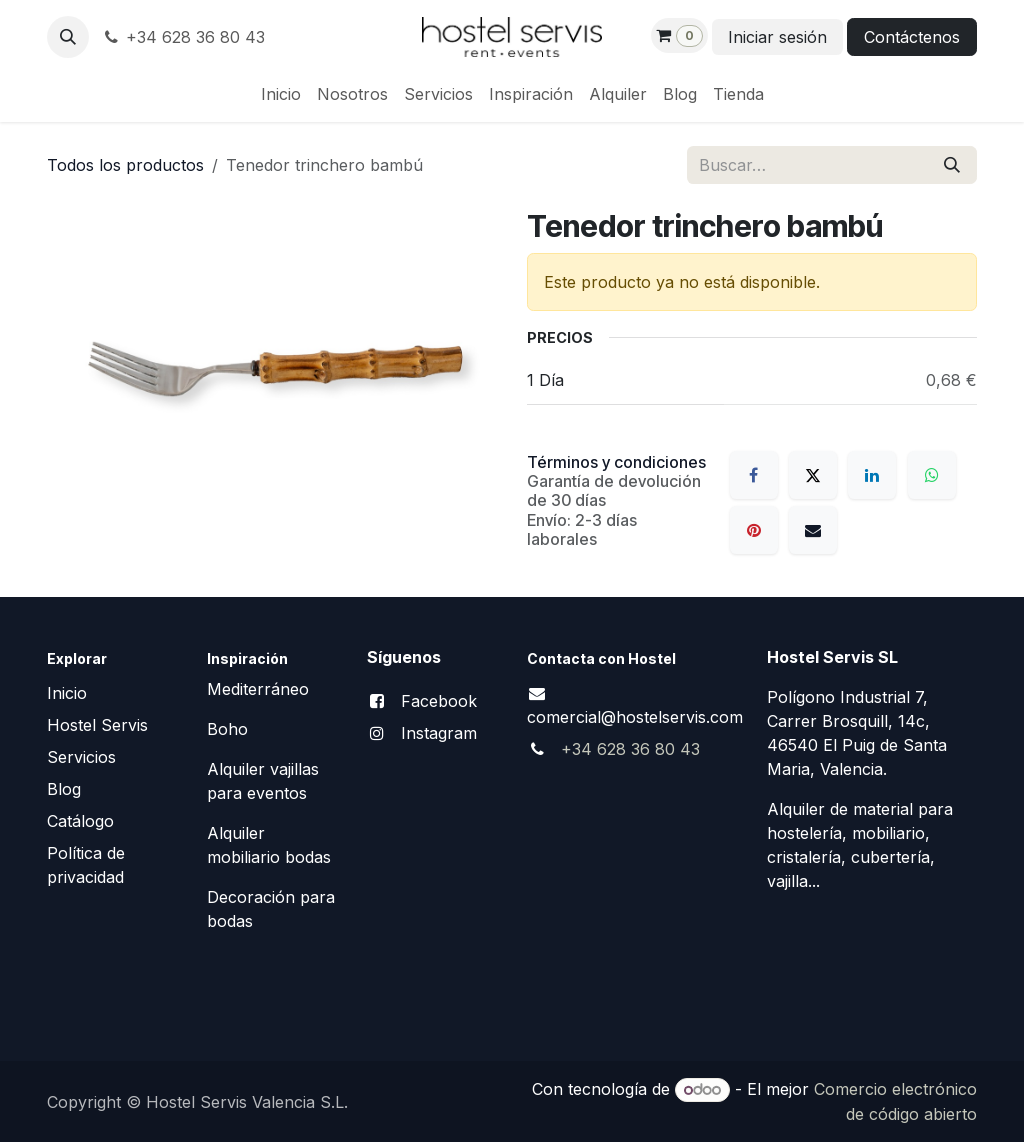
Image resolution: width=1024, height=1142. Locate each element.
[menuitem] (281, 94)
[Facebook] (754, 475)
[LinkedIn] (872, 475)
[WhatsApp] (932, 475)
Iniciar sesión (777, 37)
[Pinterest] (754, 530)
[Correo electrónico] (813, 530)
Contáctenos (912, 37)
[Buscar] (952, 165)
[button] (68, 37)
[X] (813, 475)
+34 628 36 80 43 (183, 37)
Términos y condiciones (616, 462)
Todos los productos (125, 165)
